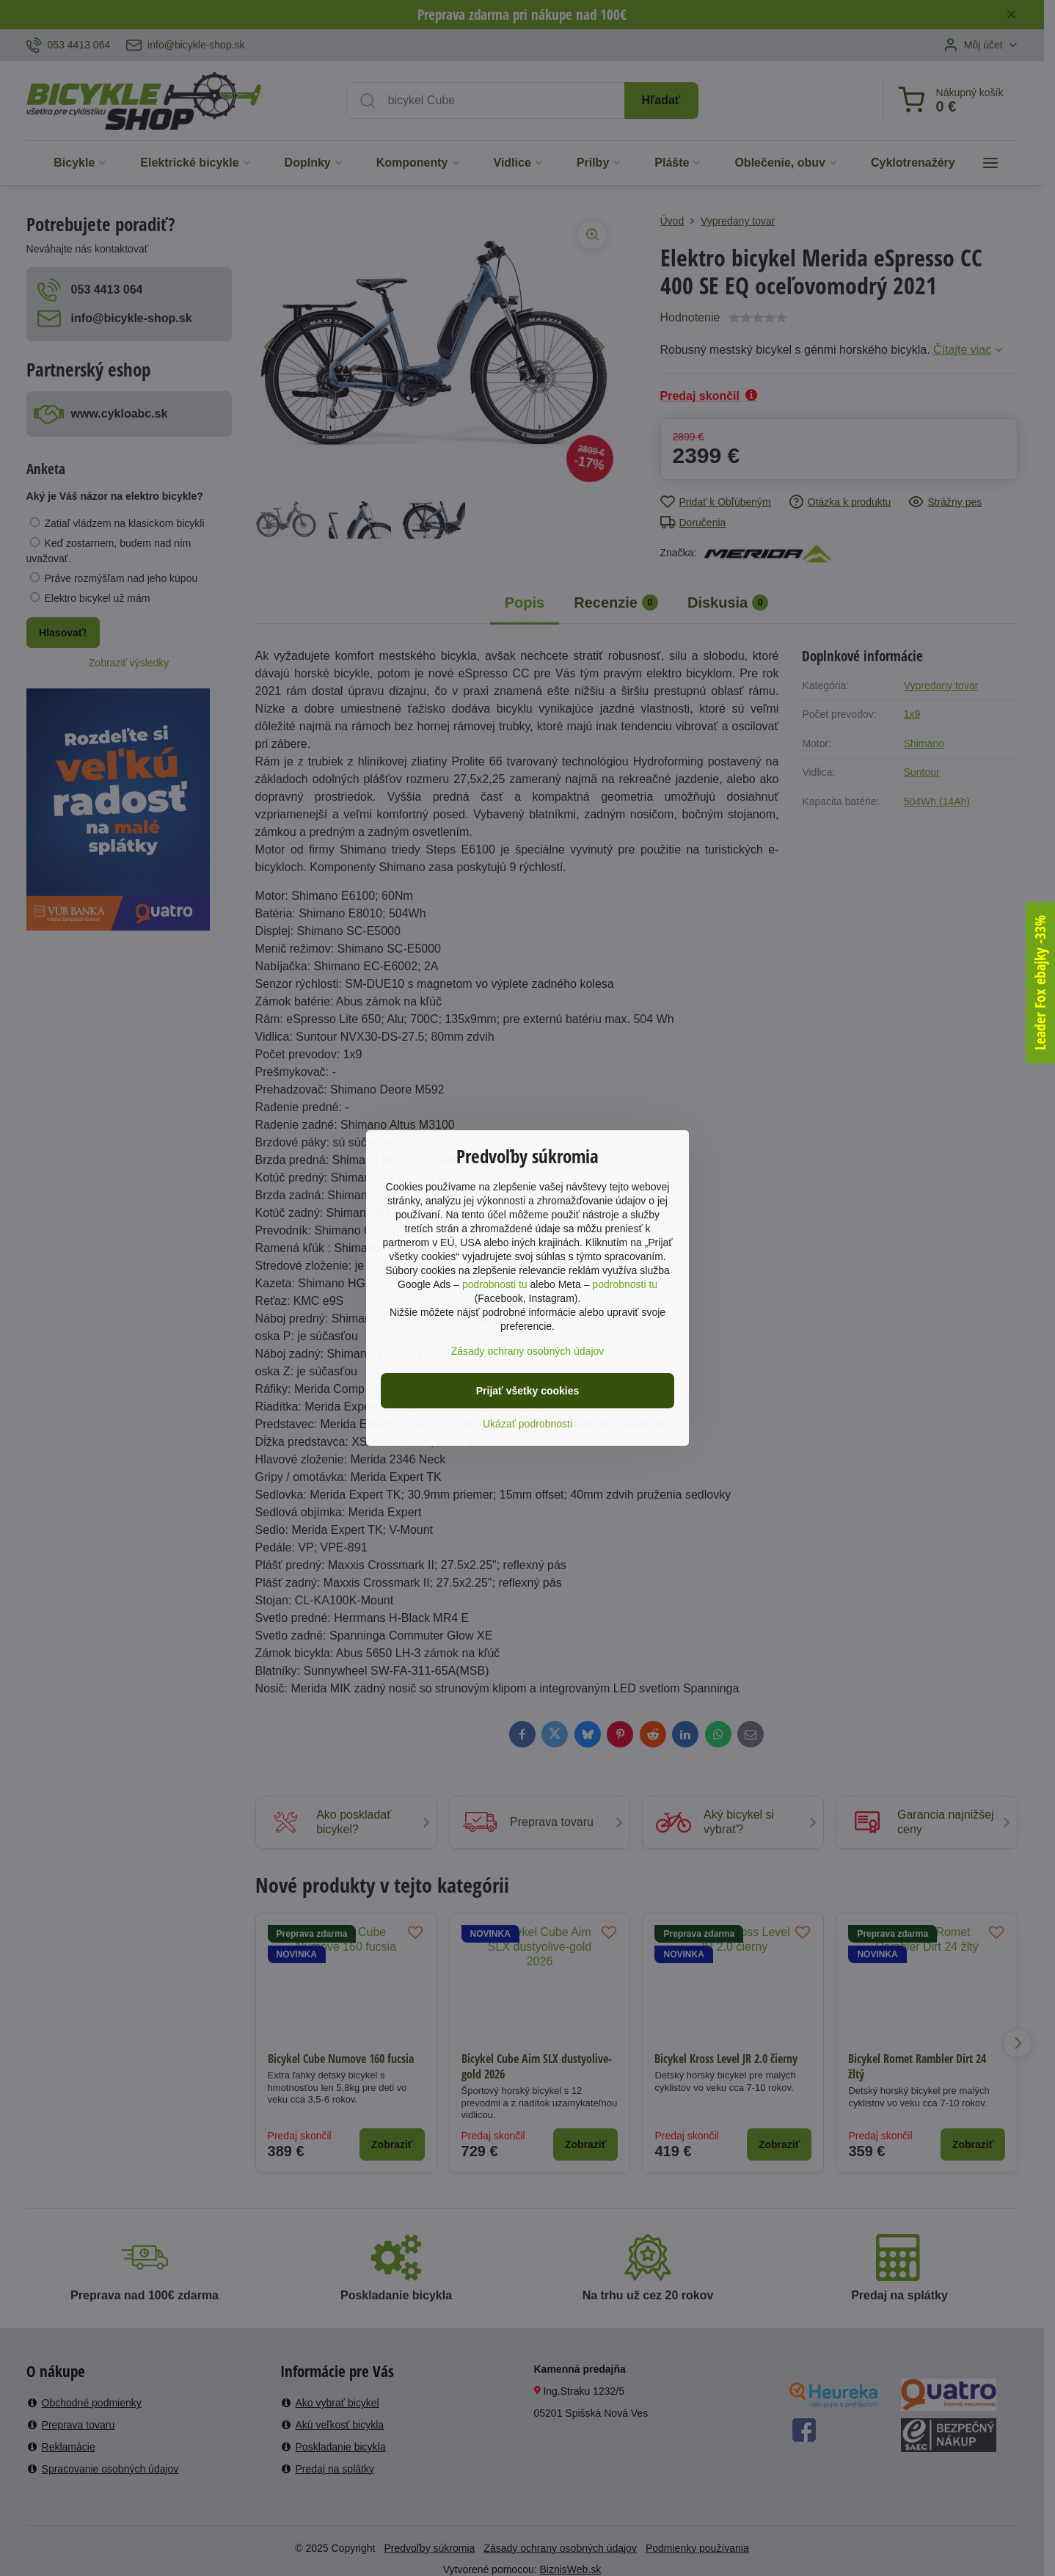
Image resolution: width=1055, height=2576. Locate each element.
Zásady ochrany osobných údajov (528, 1351)
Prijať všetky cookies (528, 1391)
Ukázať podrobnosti (527, 1424)
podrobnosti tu (495, 1284)
